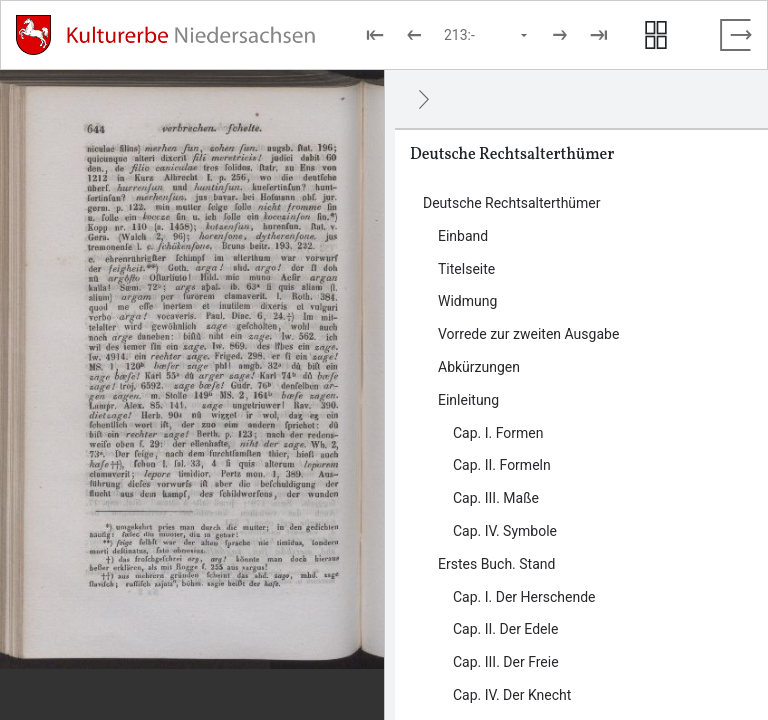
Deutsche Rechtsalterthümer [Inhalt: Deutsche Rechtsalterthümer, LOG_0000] (512, 203)
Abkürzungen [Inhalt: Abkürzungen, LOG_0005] (479, 367)
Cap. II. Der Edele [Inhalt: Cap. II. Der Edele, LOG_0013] (505, 629)
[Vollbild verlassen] (736, 35)
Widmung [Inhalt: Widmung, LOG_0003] (467, 301)
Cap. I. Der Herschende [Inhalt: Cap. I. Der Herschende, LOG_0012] (524, 597)
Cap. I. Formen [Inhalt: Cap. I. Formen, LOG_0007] (498, 433)
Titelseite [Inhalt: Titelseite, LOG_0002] (466, 269)
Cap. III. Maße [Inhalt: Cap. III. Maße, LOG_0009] (496, 498)
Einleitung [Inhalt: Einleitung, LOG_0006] (468, 400)
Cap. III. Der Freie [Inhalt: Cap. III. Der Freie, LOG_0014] (506, 662)
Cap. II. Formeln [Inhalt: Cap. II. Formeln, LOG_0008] (502, 465)
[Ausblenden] (424, 99)
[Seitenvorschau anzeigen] (656, 35)
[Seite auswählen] (487, 35)
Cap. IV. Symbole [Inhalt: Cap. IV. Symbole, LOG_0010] (505, 531)
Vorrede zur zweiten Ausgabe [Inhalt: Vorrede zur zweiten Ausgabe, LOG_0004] (528, 334)
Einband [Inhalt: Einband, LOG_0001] (463, 236)
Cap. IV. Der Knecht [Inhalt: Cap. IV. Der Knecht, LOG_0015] (512, 695)
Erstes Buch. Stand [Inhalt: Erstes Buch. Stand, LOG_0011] (496, 564)
